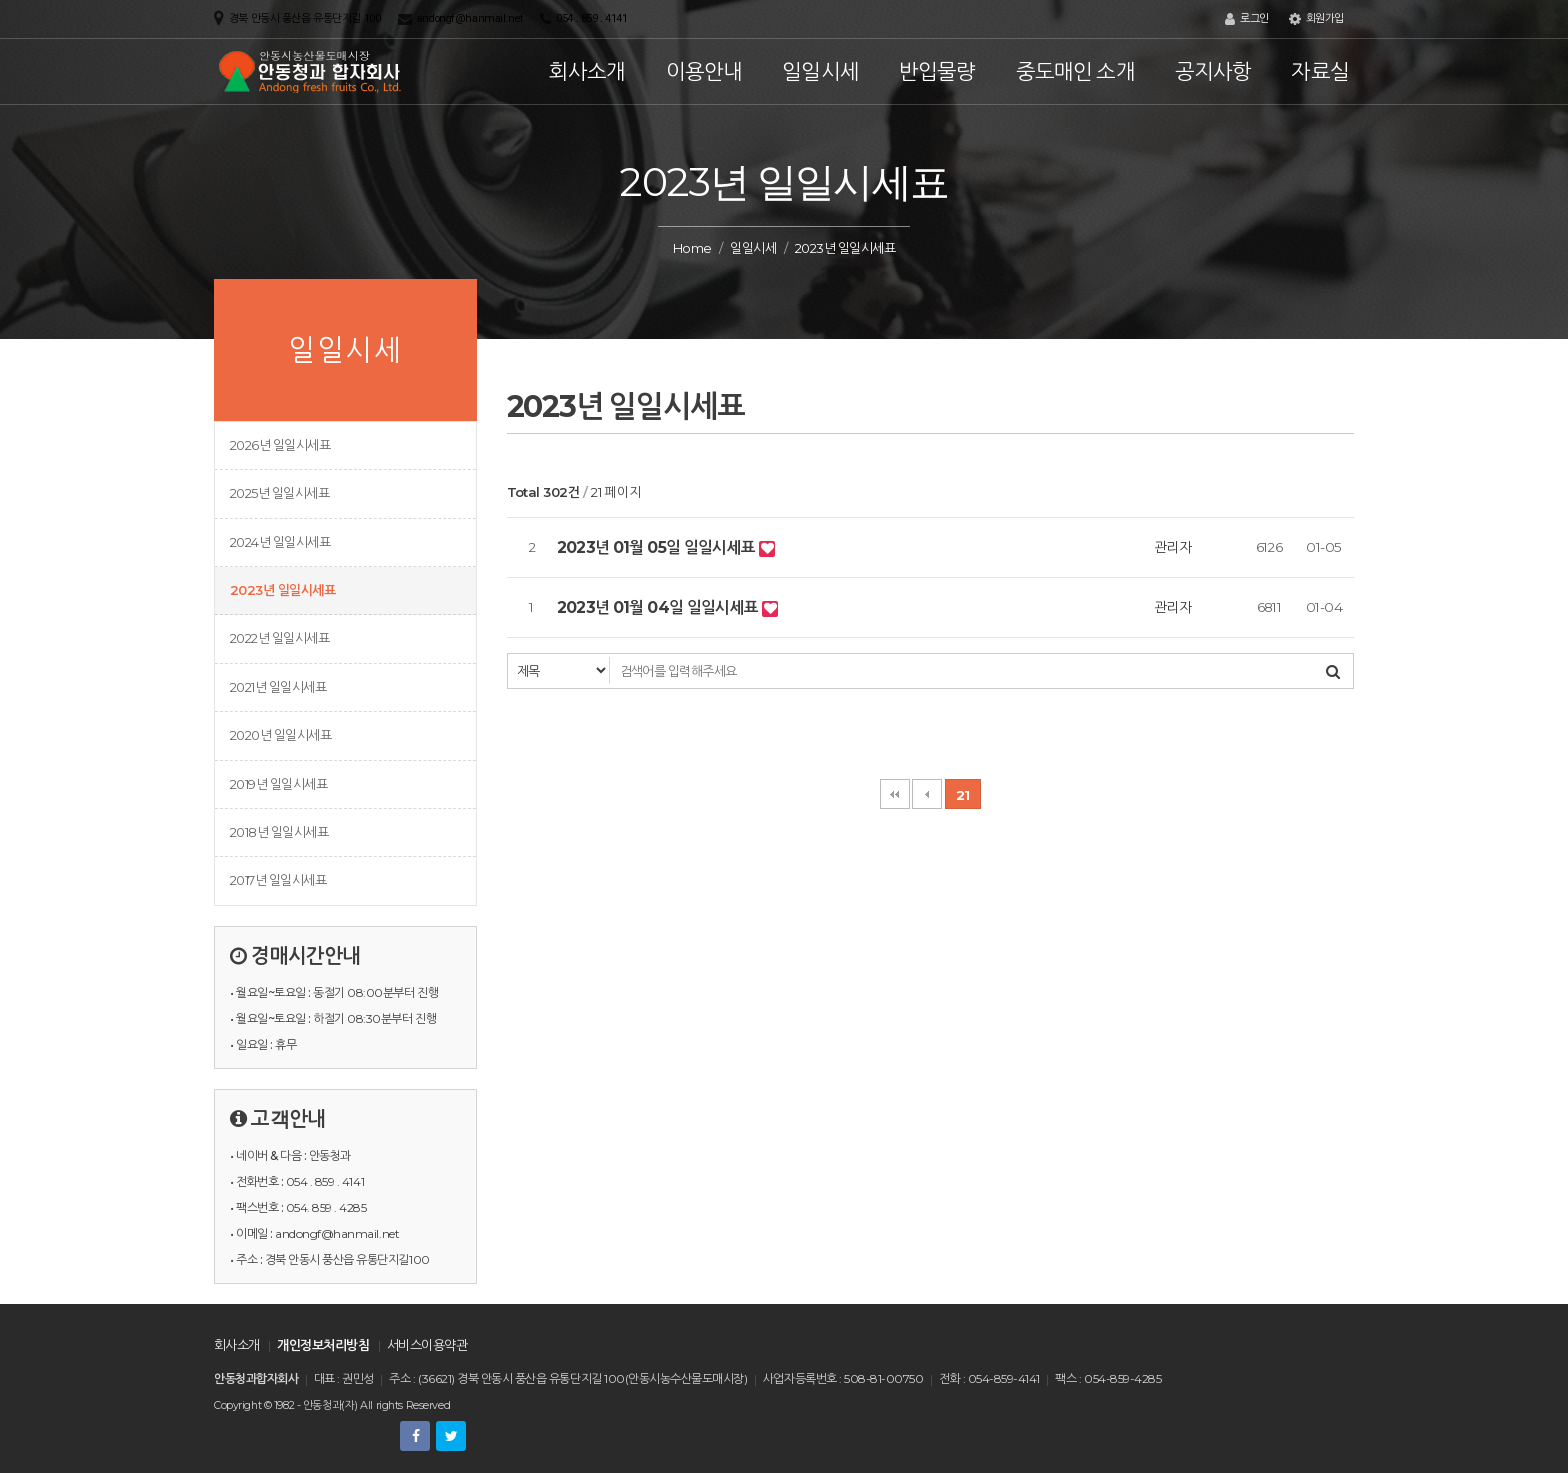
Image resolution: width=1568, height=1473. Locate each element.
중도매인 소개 (1075, 71)
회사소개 (587, 71)
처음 (895, 794)
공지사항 (1213, 71)
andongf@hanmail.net (470, 18)
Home (692, 248)
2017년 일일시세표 (278, 880)
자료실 (1320, 71)
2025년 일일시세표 (279, 493)
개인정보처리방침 (323, 1345)
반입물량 (937, 71)
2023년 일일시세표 (282, 590)
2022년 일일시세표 (279, 638)
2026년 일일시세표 (280, 445)
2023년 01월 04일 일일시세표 (659, 607)
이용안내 (704, 71)
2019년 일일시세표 (278, 784)
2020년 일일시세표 (280, 735)
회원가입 (1316, 19)
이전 (927, 794)
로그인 (1247, 19)
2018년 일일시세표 (279, 832)
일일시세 (820, 71)
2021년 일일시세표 (278, 687)
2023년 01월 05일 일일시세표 (658, 547)
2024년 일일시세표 (280, 542)
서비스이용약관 (427, 1345)
